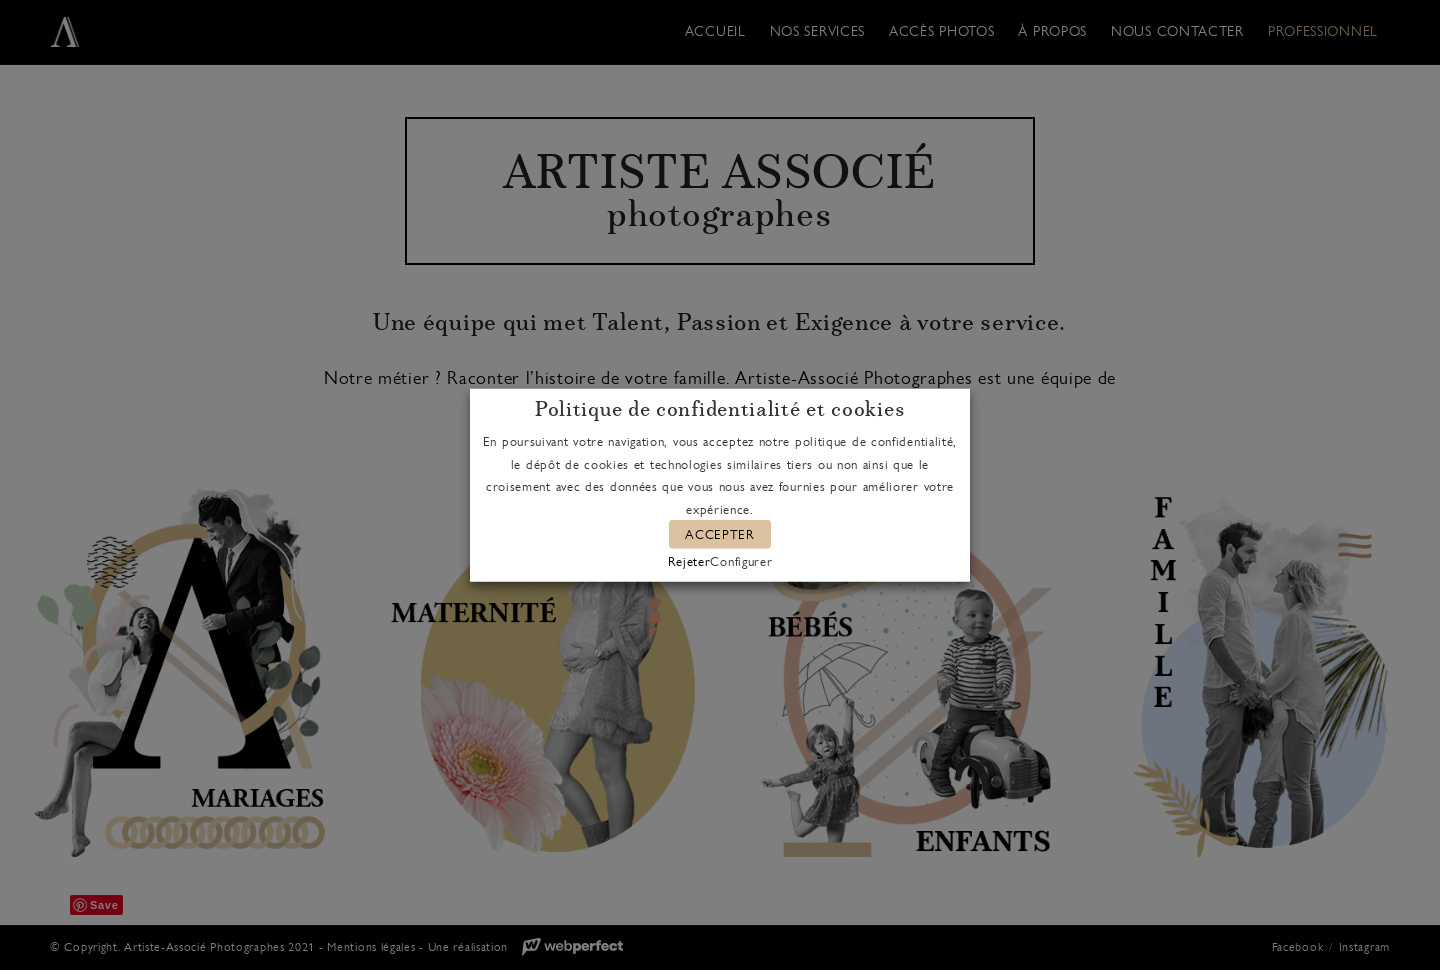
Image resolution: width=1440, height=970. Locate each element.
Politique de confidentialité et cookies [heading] (719, 409)
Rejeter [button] (689, 560)
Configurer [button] (741, 560)
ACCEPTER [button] (720, 534)
